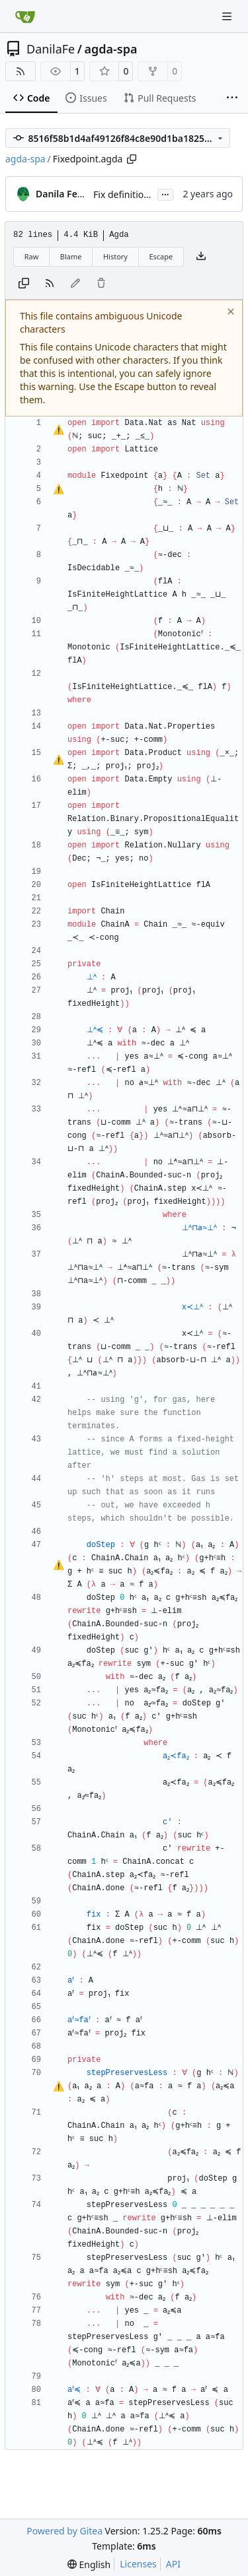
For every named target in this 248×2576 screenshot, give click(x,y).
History (115, 256)
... (165, 193)
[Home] (25, 16)
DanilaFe (50, 48)
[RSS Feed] (20, 71)
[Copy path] (131, 159)
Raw (31, 256)
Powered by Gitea (64, 2531)
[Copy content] (23, 284)
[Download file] (201, 257)
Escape (161, 256)
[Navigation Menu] (228, 16)
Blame (71, 256)
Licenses (138, 2564)
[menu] (88, 2564)
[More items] (232, 98)
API (173, 2564)
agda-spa (110, 48)
